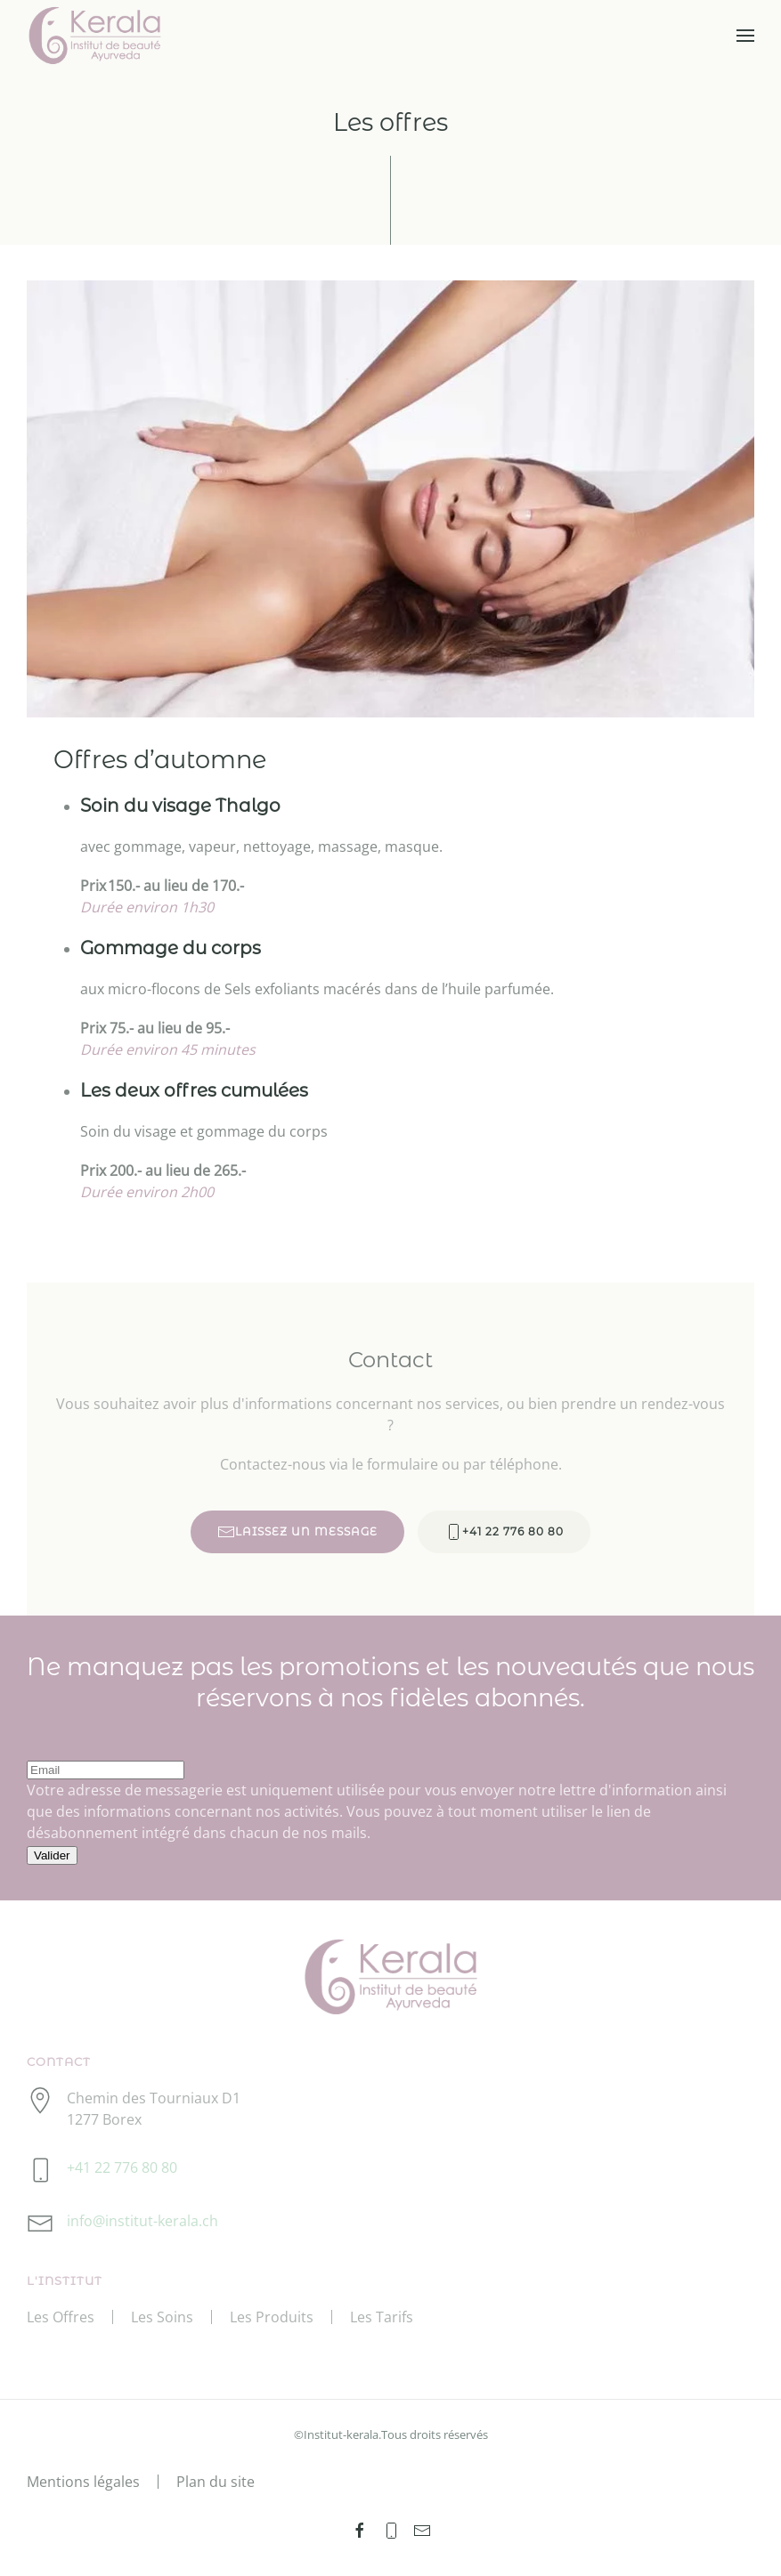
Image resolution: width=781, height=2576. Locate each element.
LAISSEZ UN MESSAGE (297, 1534)
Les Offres (60, 2317)
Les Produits (271, 2317)
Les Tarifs (381, 2317)
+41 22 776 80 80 (504, 1534)
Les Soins (162, 2317)
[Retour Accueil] (95, 35)
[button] (745, 35)
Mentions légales (83, 2481)
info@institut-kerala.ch (142, 2221)
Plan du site (215, 2481)
